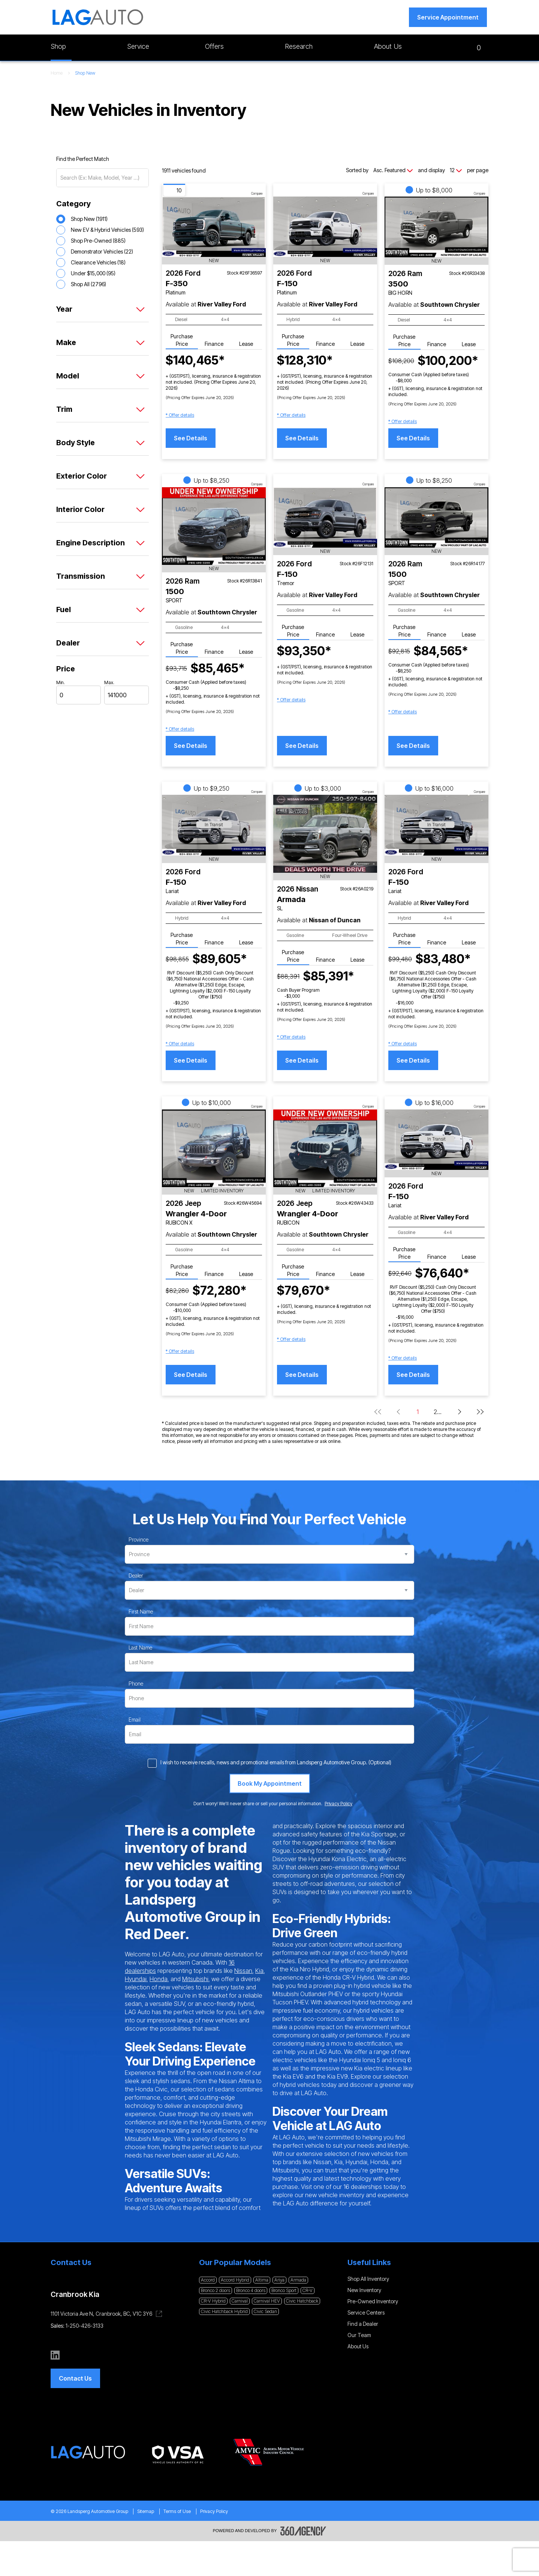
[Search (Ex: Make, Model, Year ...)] (102, 178)
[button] (448, 17)
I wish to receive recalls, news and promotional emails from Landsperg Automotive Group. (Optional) (275, 1762)
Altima (261, 2280)
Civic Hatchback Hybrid (224, 2311)
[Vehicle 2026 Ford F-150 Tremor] (325, 517)
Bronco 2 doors (215, 2290)
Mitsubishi (195, 1979)
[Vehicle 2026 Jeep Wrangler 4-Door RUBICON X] (214, 1148)
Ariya (279, 2280)
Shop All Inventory (368, 2279)
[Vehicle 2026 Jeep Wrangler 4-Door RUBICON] (325, 1148)
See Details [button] (190, 438)
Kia (259, 1970)
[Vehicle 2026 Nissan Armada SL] (325, 834)
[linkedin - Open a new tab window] (55, 2355)
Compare (257, 193)
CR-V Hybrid (213, 2301)
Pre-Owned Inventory (372, 2301)
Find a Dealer (362, 2324)
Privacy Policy (214, 2511)
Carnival (240, 2301)
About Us (357, 2346)
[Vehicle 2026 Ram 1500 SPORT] (214, 526)
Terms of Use (177, 2511)
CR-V (307, 2290)
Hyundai (136, 1979)
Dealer (136, 1575)
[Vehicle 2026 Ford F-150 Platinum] (325, 227)
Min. (60, 682)
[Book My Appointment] (269, 1783)
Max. (109, 682)
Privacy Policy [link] (338, 1803)
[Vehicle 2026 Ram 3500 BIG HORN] (436, 227)
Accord (208, 2280)
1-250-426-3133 (84, 2325)
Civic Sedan (265, 2311)
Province (138, 1539)
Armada (298, 2280)
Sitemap (145, 2511)
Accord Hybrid (235, 2280)
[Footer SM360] (303, 2530)
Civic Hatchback (302, 2301)
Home (57, 73)
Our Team (359, 2335)
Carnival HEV (267, 2301)
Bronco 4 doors (250, 2290)
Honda (159, 1979)
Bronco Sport (283, 2290)
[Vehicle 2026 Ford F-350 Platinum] (214, 227)
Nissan (243, 1970)
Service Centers (366, 2312)
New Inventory (364, 2290)
